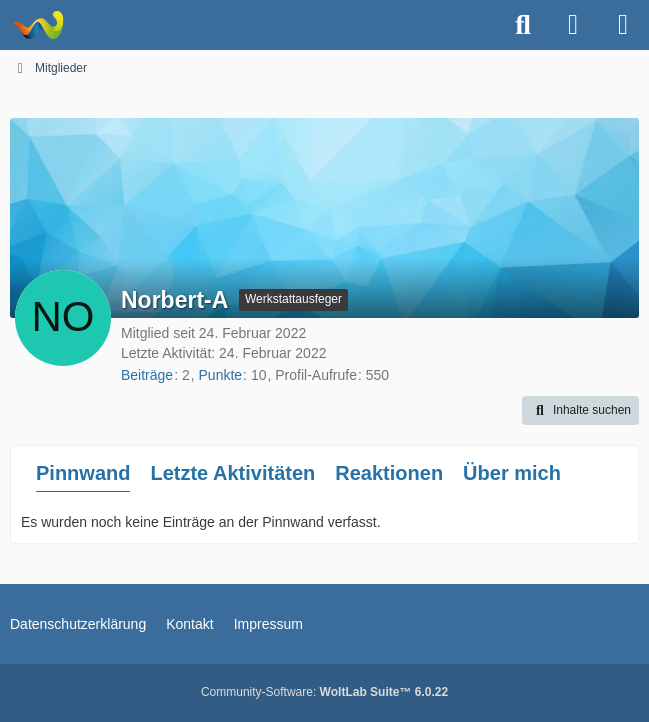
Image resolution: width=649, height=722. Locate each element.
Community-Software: (324, 692)
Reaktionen (389, 473)
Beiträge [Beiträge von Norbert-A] (147, 375)
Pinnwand (83, 473)
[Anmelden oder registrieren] (573, 25)
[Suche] (523, 25)
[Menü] (623, 25)
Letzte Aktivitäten (232, 473)
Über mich (512, 473)
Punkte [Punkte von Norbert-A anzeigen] (221, 375)
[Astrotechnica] (37, 25)
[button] (580, 411)
